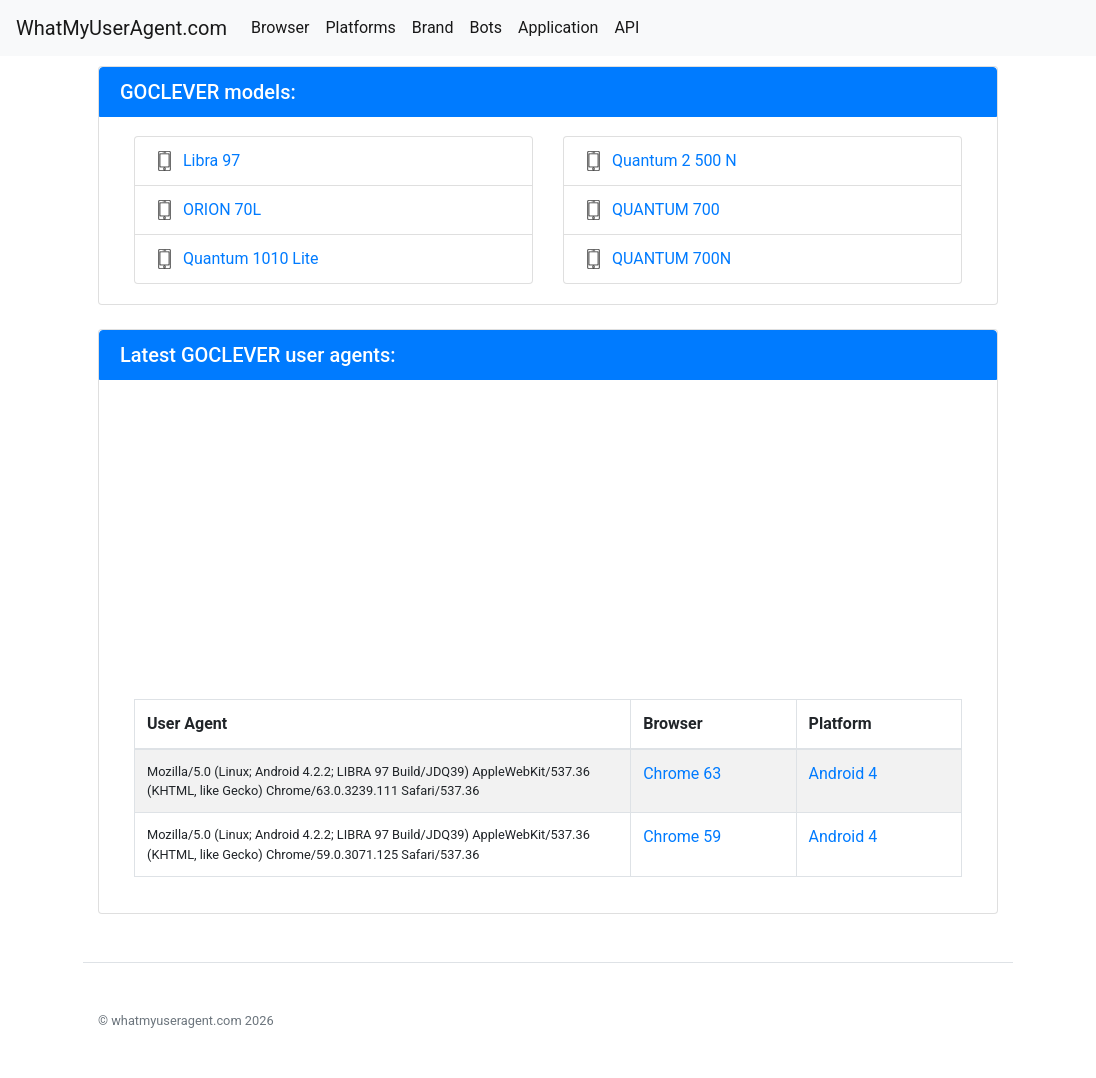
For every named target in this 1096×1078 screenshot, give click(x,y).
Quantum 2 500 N (674, 160)
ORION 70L (222, 209)
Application (558, 27)
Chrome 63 (682, 773)
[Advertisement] (548, 549)
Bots (485, 27)
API (626, 27)
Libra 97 (211, 160)
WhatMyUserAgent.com (121, 28)
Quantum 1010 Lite (251, 258)
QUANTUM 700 (666, 209)
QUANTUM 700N (671, 258)
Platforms (360, 27)
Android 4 (843, 773)
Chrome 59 (682, 836)
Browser (280, 27)
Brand (433, 27)
